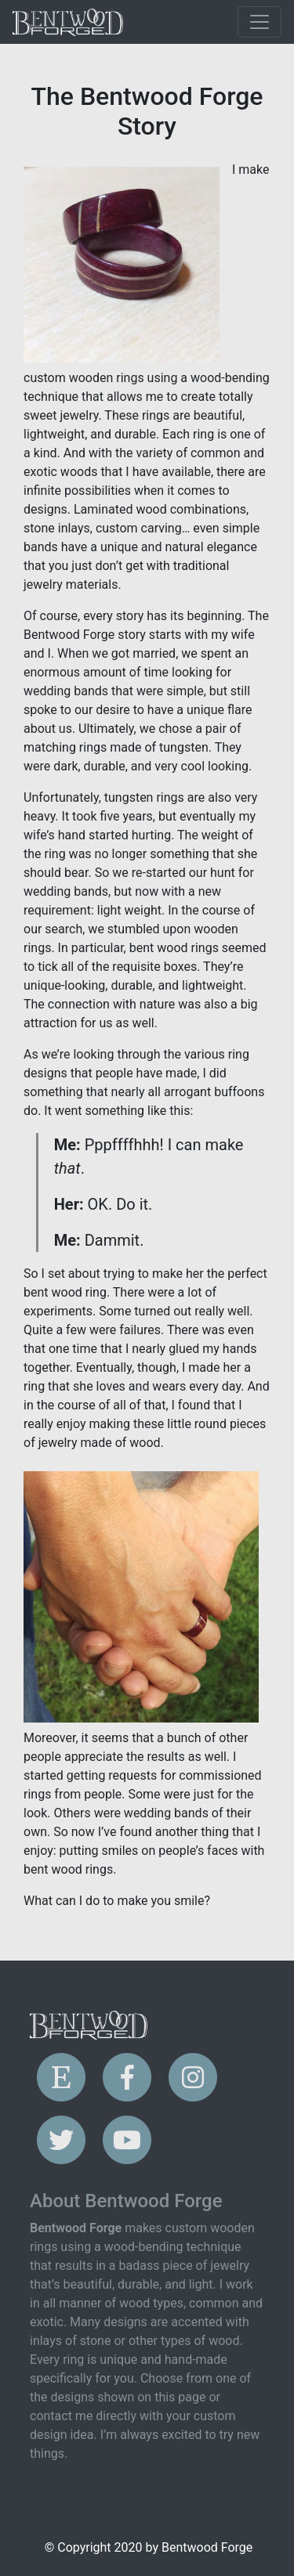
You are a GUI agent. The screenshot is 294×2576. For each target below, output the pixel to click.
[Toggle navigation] (259, 22)
